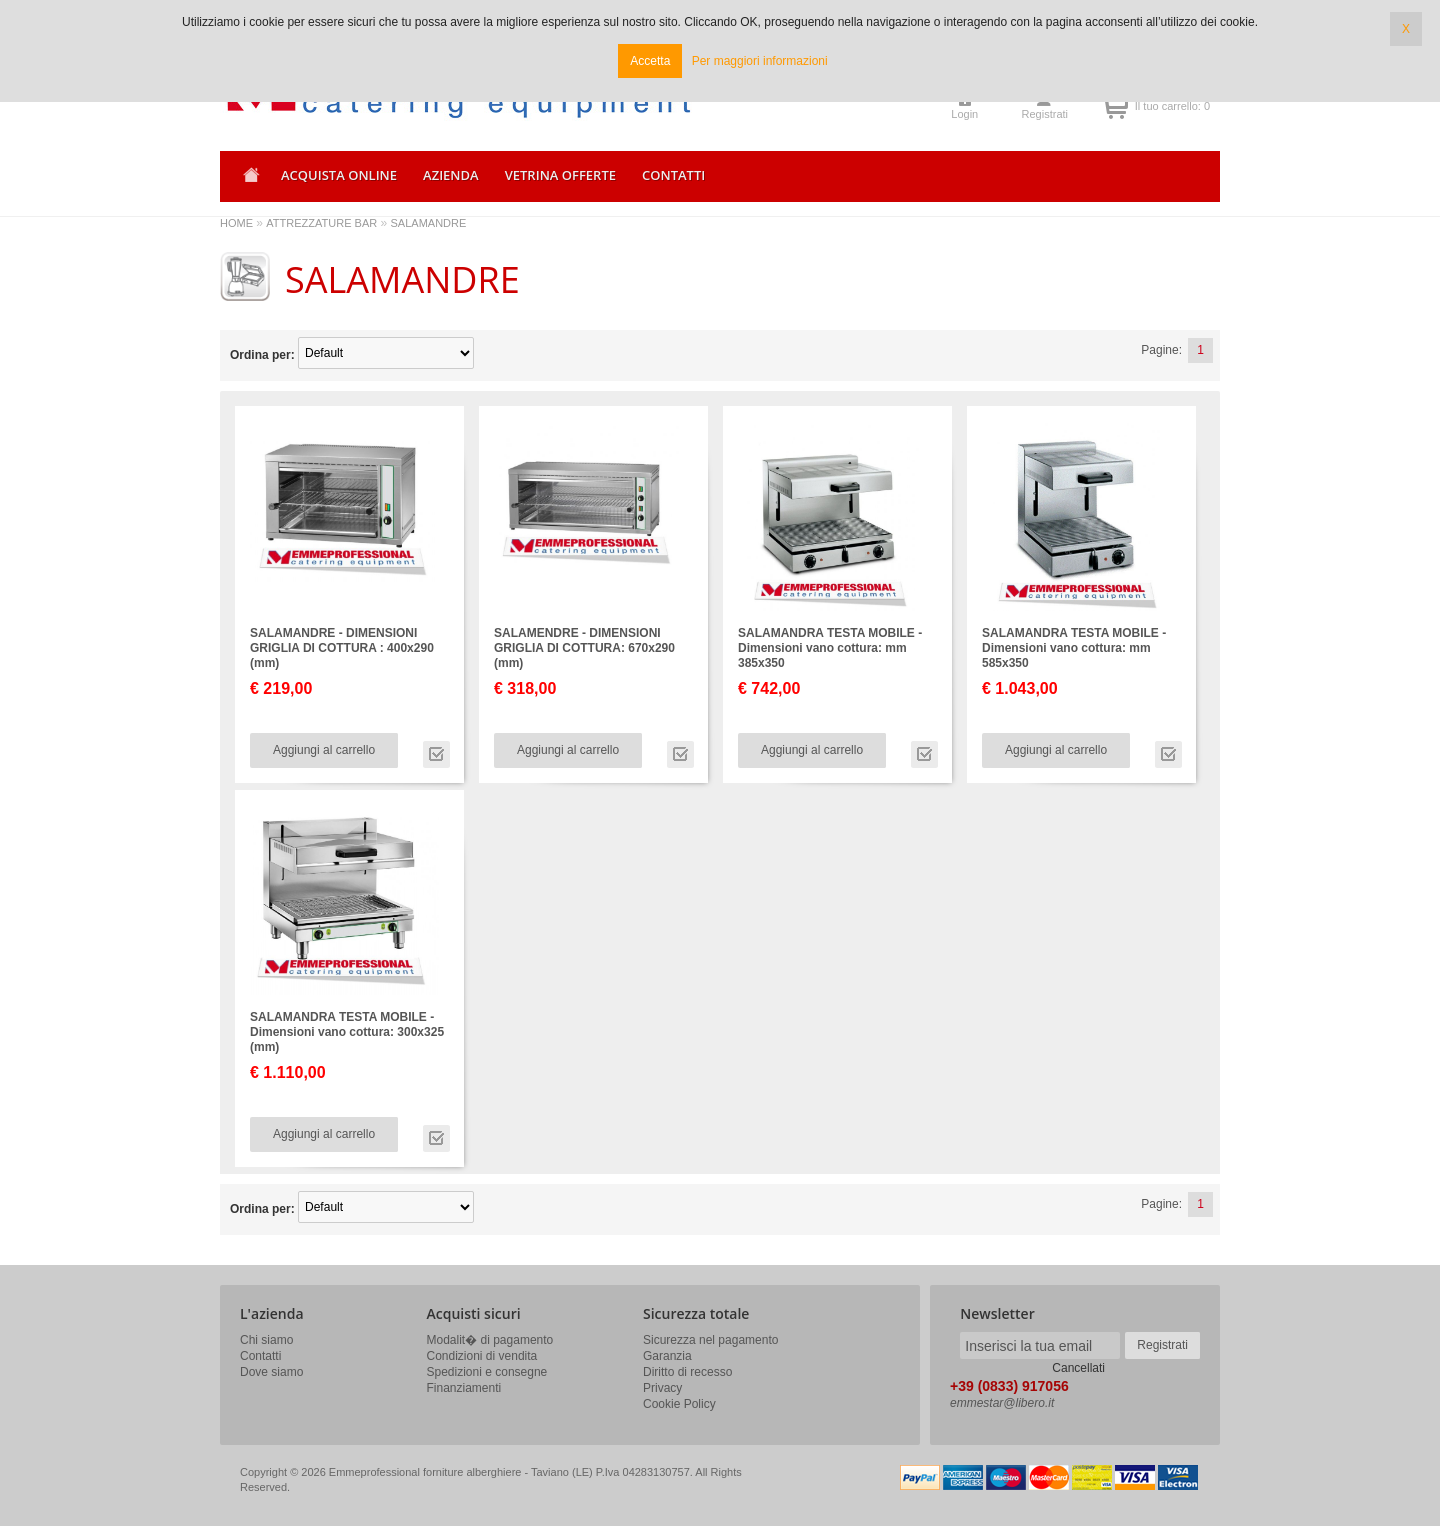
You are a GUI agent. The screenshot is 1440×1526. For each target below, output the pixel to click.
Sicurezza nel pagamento (710, 1340)
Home (248, 181)
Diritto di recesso (687, 1372)
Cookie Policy (679, 1404)
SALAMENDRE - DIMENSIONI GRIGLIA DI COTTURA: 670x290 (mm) (584, 648)
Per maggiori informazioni (760, 61)
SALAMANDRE (429, 223)
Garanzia (667, 1356)
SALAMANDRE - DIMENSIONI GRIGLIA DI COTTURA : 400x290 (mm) (342, 648)
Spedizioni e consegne (487, 1372)
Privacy (662, 1388)
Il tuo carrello (1115, 106)
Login (964, 114)
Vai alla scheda (436, 754)
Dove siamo (271, 1372)
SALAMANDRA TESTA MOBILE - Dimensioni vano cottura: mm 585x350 (1074, 648)
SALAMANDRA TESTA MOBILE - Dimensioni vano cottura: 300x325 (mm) (347, 1032)
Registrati (1045, 114)
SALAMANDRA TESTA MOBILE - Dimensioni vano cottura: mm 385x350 (830, 648)
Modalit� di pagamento (490, 1340)
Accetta (650, 61)
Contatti (260, 1356)
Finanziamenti (464, 1388)
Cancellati (1078, 1368)
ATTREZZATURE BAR (321, 223)
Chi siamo (266, 1340)
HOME (236, 223)
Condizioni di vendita (482, 1356)
